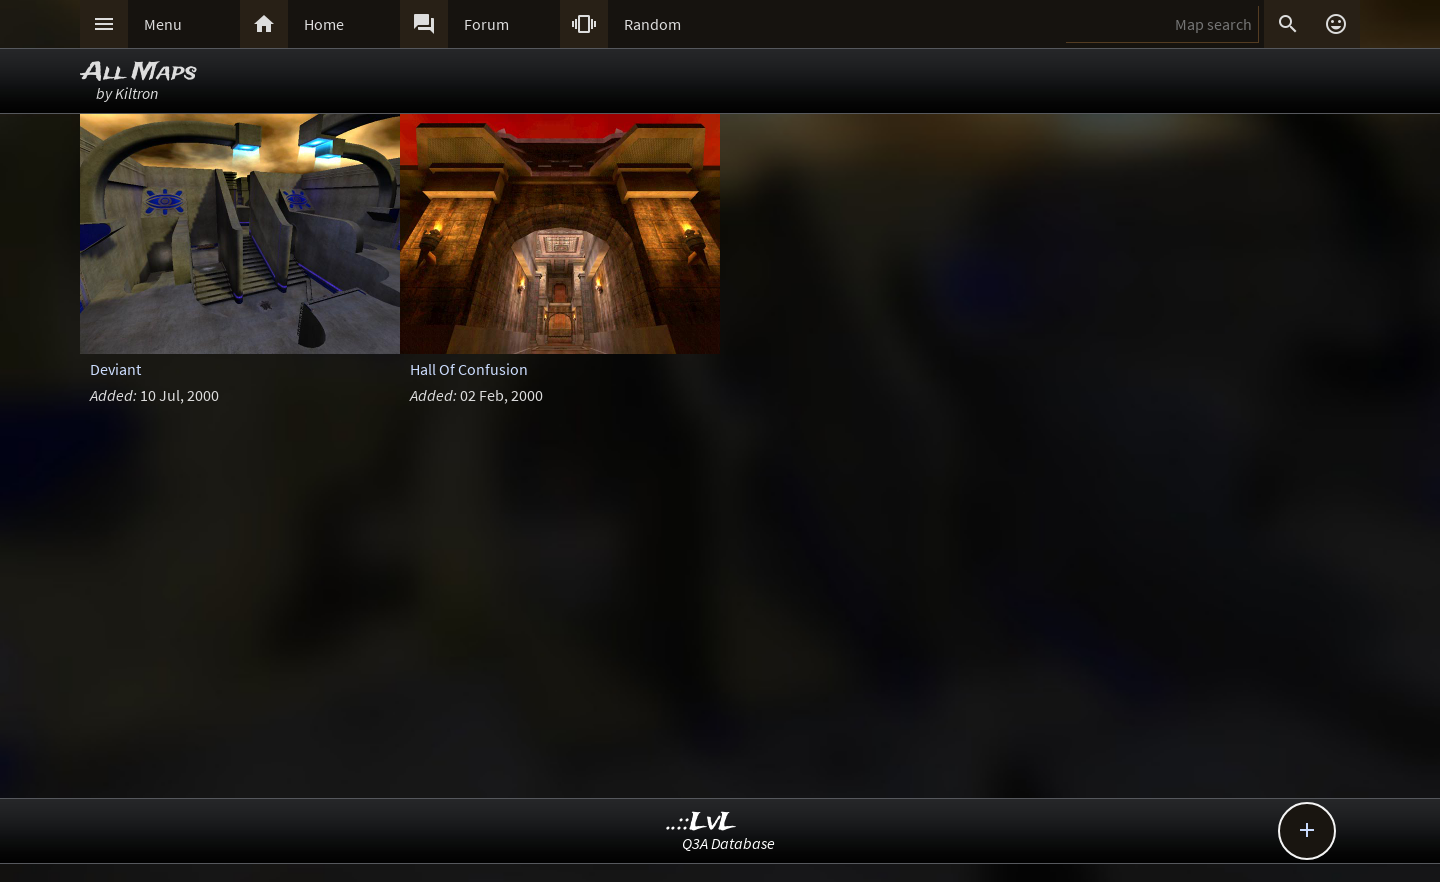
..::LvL (701, 822)
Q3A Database (728, 843)
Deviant (115, 369)
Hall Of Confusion (469, 369)
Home (324, 24)
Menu (163, 24)
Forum (486, 24)
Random (652, 24)
